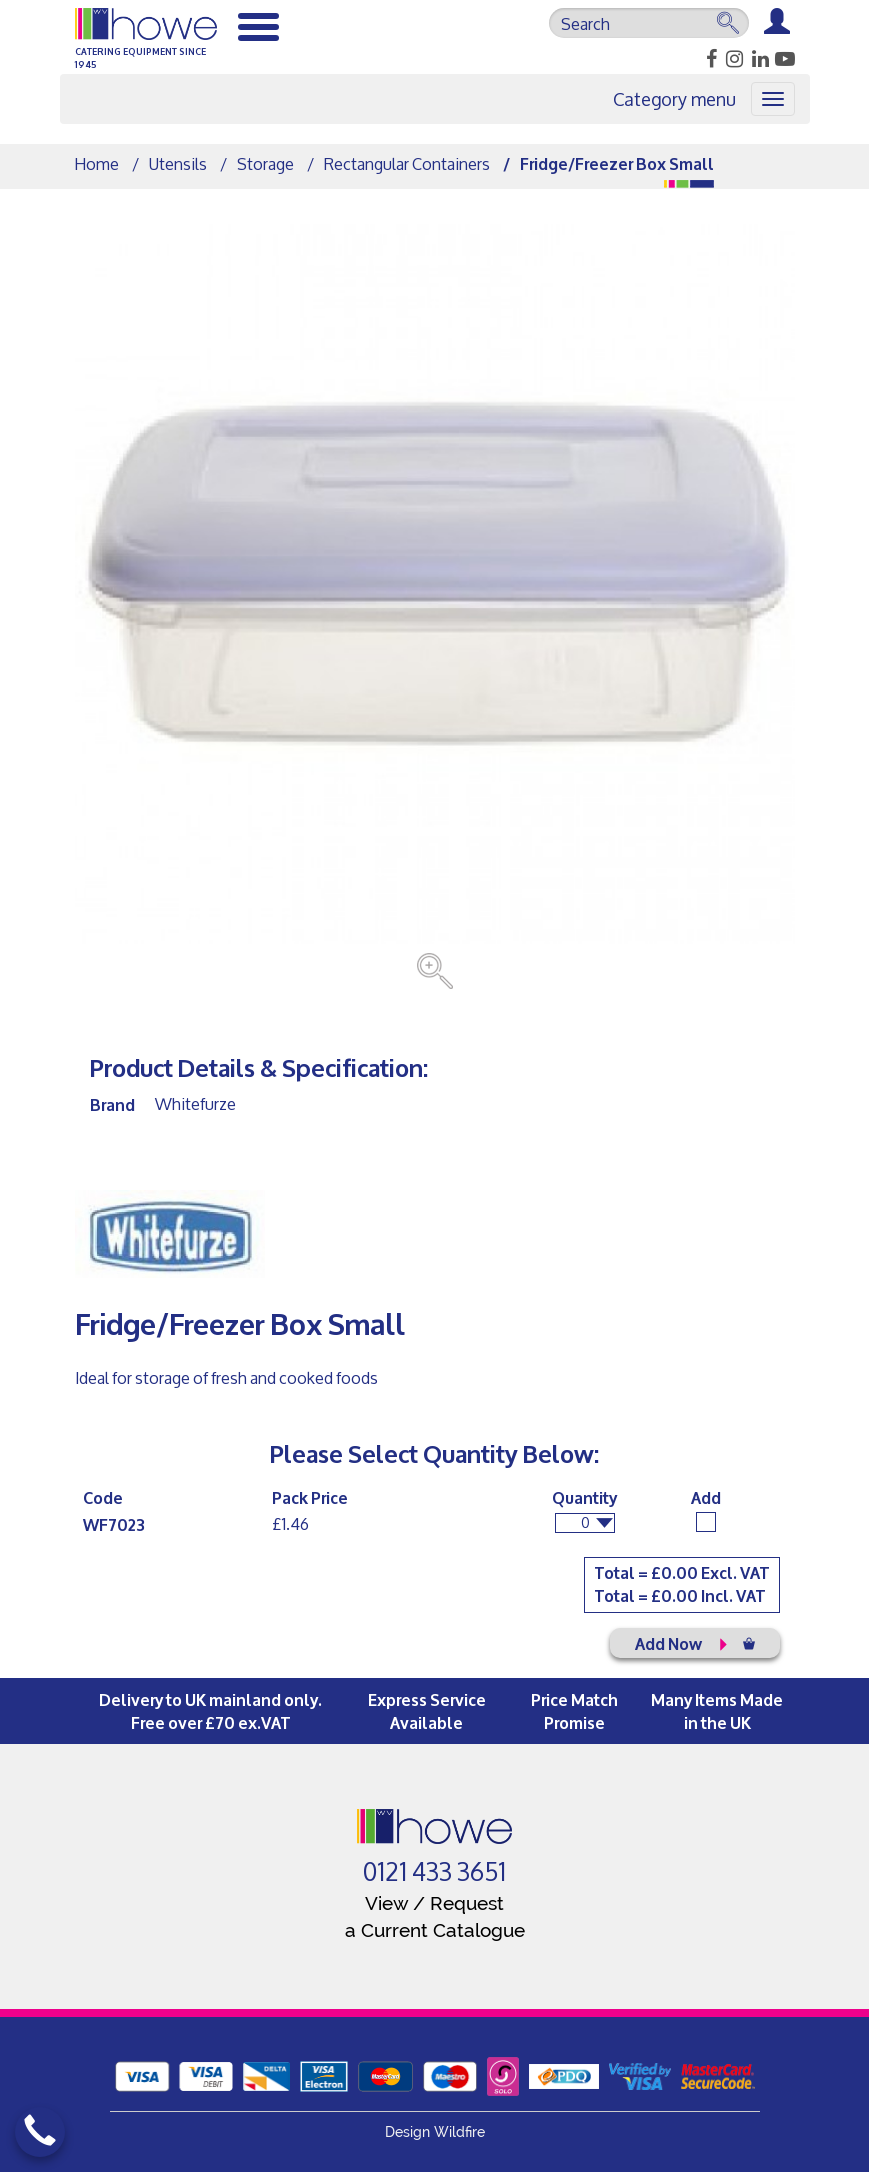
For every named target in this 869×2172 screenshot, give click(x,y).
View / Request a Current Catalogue (435, 1916)
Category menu (674, 99)
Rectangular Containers (407, 163)
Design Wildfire (435, 2132)
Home (97, 163)
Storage (265, 163)
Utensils (178, 163)
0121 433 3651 (434, 1872)
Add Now (695, 1642)
